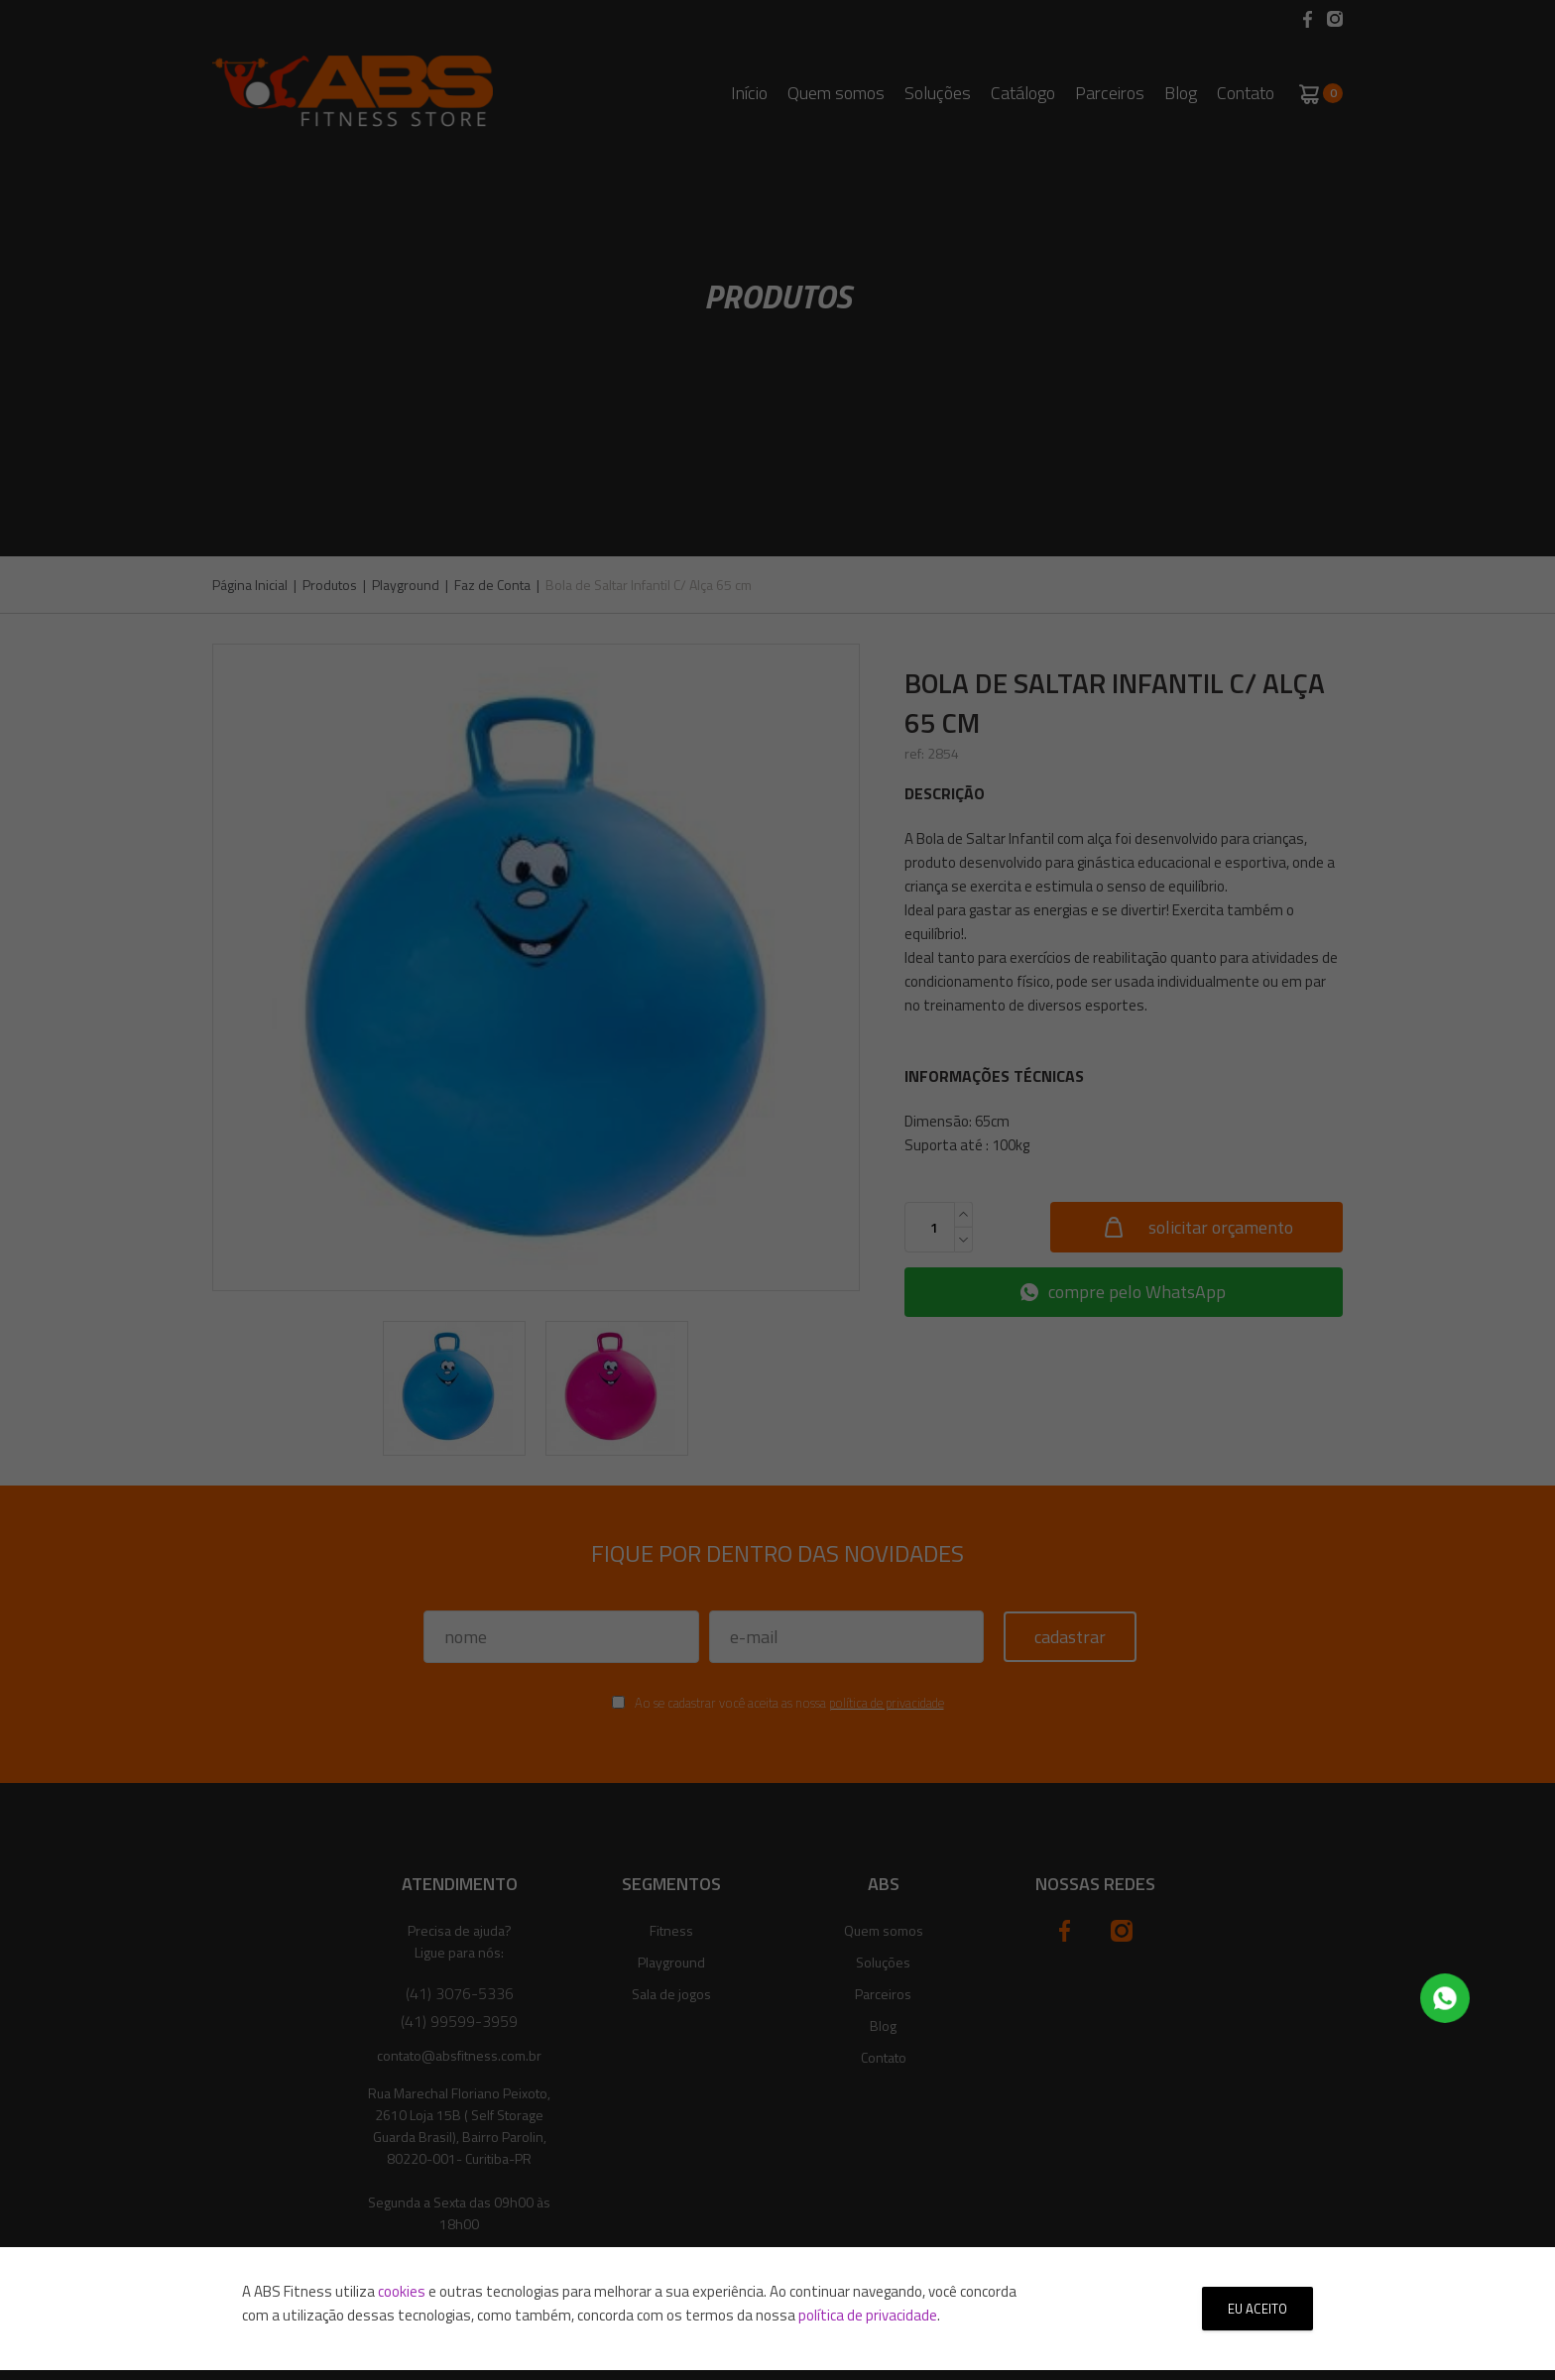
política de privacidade (867, 2315)
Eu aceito (1257, 2309)
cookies (401, 2291)
